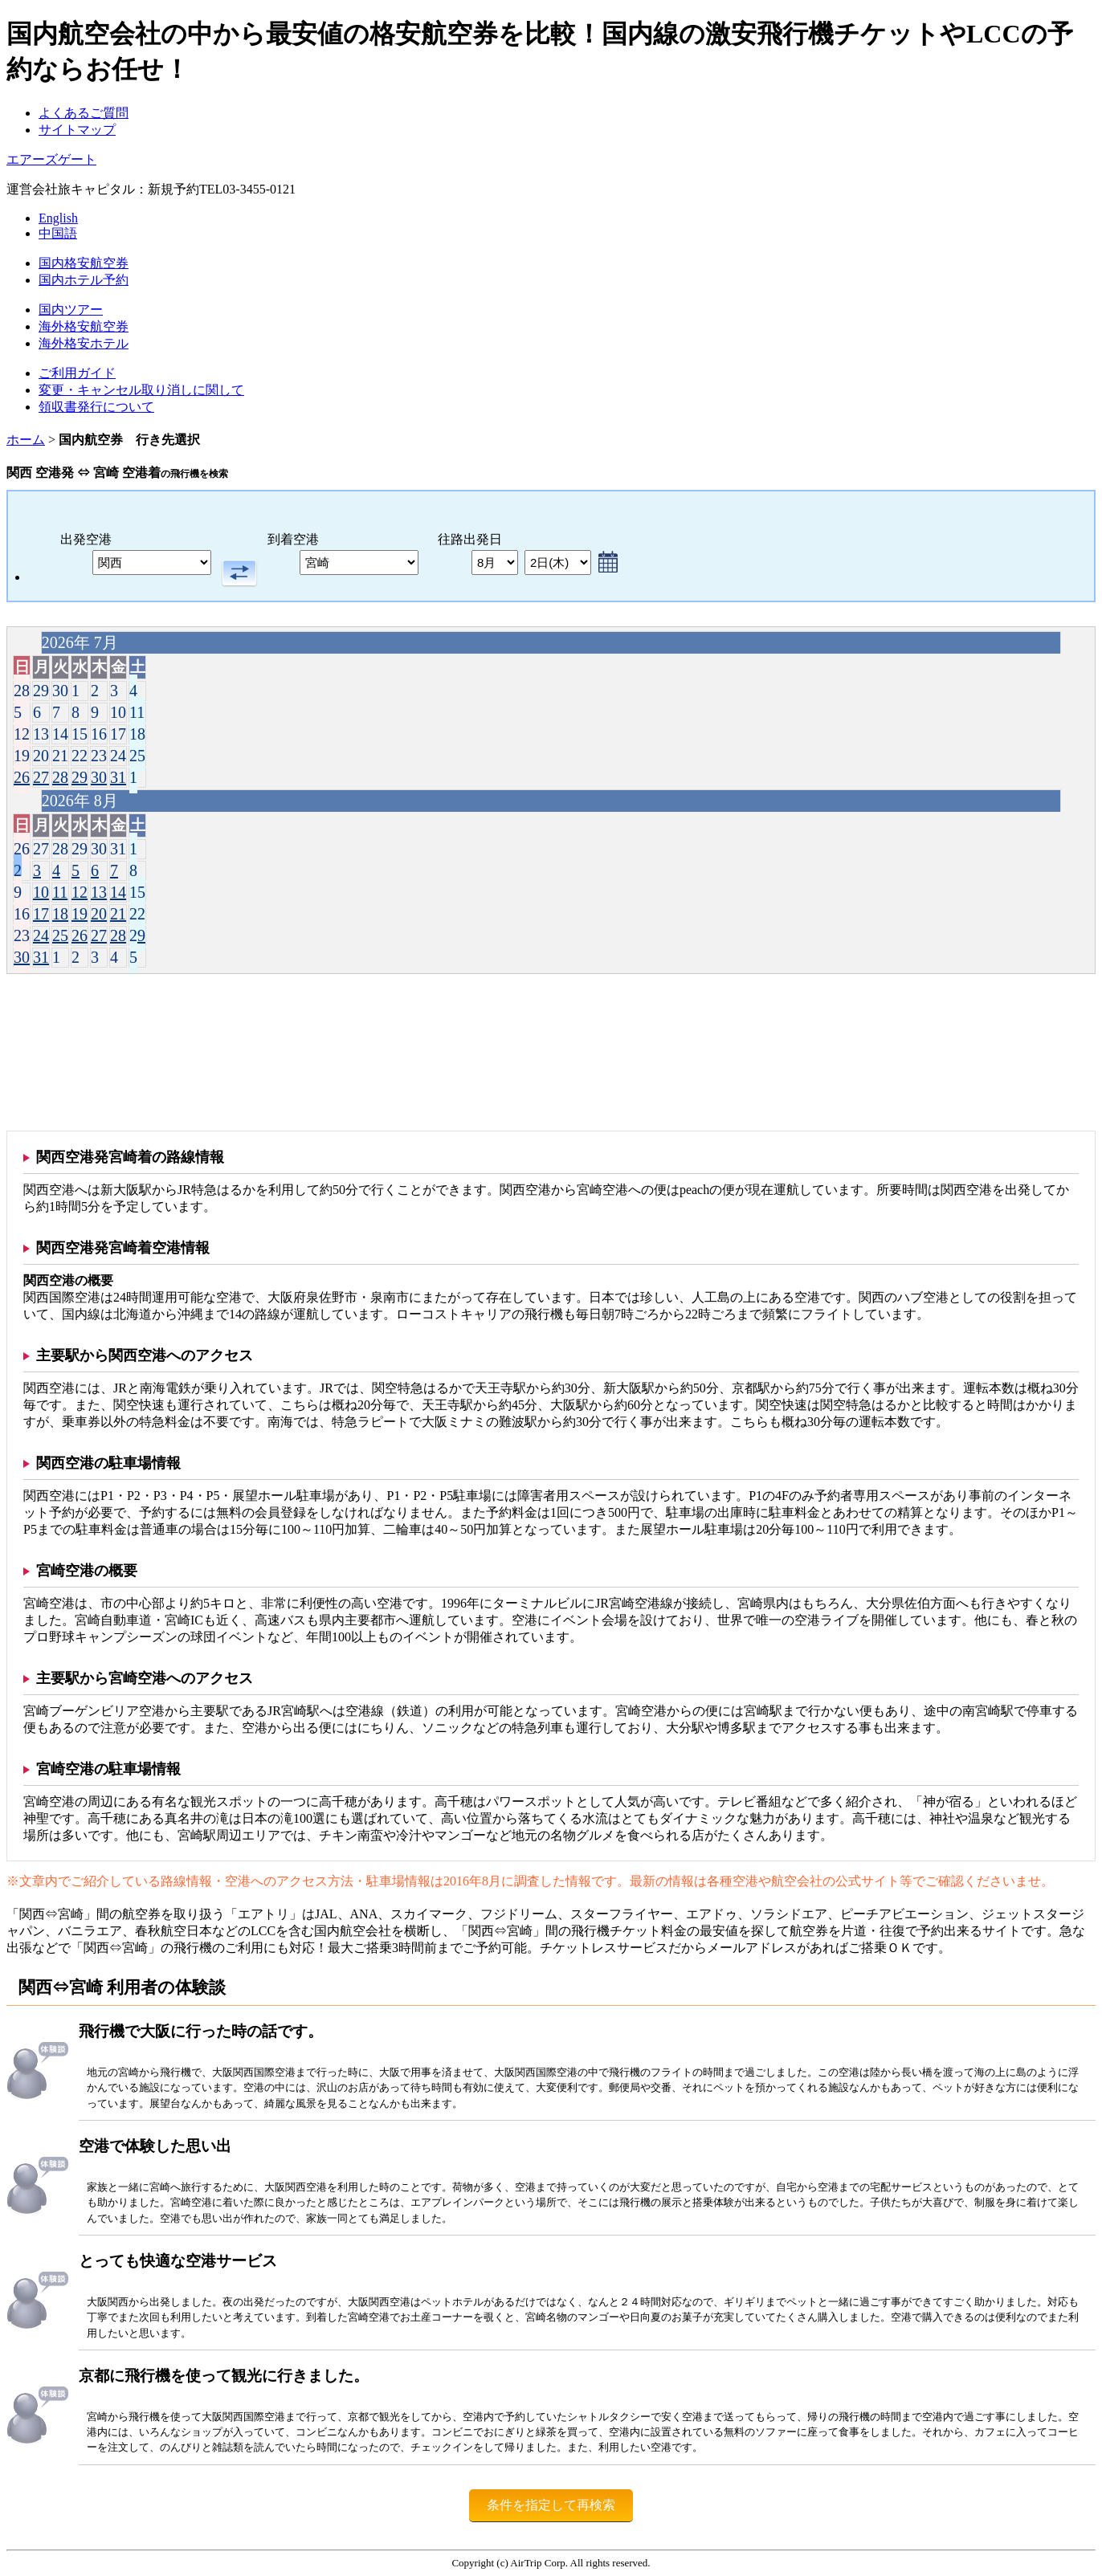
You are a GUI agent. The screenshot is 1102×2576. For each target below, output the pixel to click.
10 (41, 892)
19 (79, 914)
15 (137, 892)
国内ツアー (71, 309)
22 (137, 914)
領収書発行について (96, 407)
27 (41, 777)
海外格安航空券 (84, 326)
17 (41, 914)
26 (22, 777)
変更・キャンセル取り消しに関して (141, 390)
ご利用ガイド (77, 373)
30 (99, 777)
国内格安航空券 (84, 263)
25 (60, 935)
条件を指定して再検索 (551, 2505)
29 (79, 777)
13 (99, 892)
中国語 (58, 233)
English (58, 218)
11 (59, 892)
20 (99, 914)
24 (41, 935)
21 (118, 914)
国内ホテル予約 (84, 280)
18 (60, 914)
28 (60, 777)
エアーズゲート (51, 159)
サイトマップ (77, 130)
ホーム (25, 439)
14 (118, 892)
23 (22, 935)
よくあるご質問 (84, 113)
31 (118, 777)
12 (79, 892)
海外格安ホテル (84, 343)
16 (22, 914)
